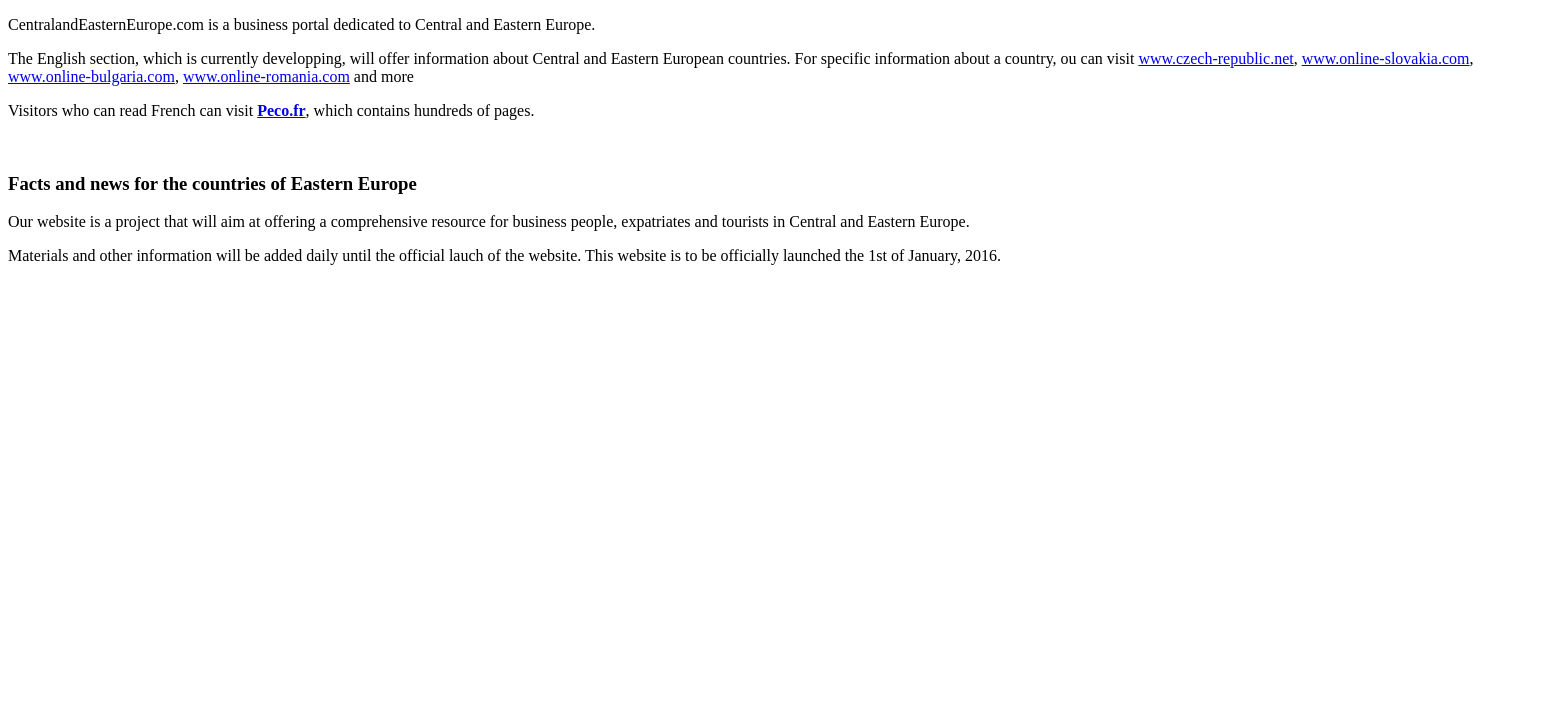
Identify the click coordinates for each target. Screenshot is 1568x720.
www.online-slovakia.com (1386, 58)
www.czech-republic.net (1215, 58)
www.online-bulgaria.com (91, 76)
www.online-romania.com (266, 76)
